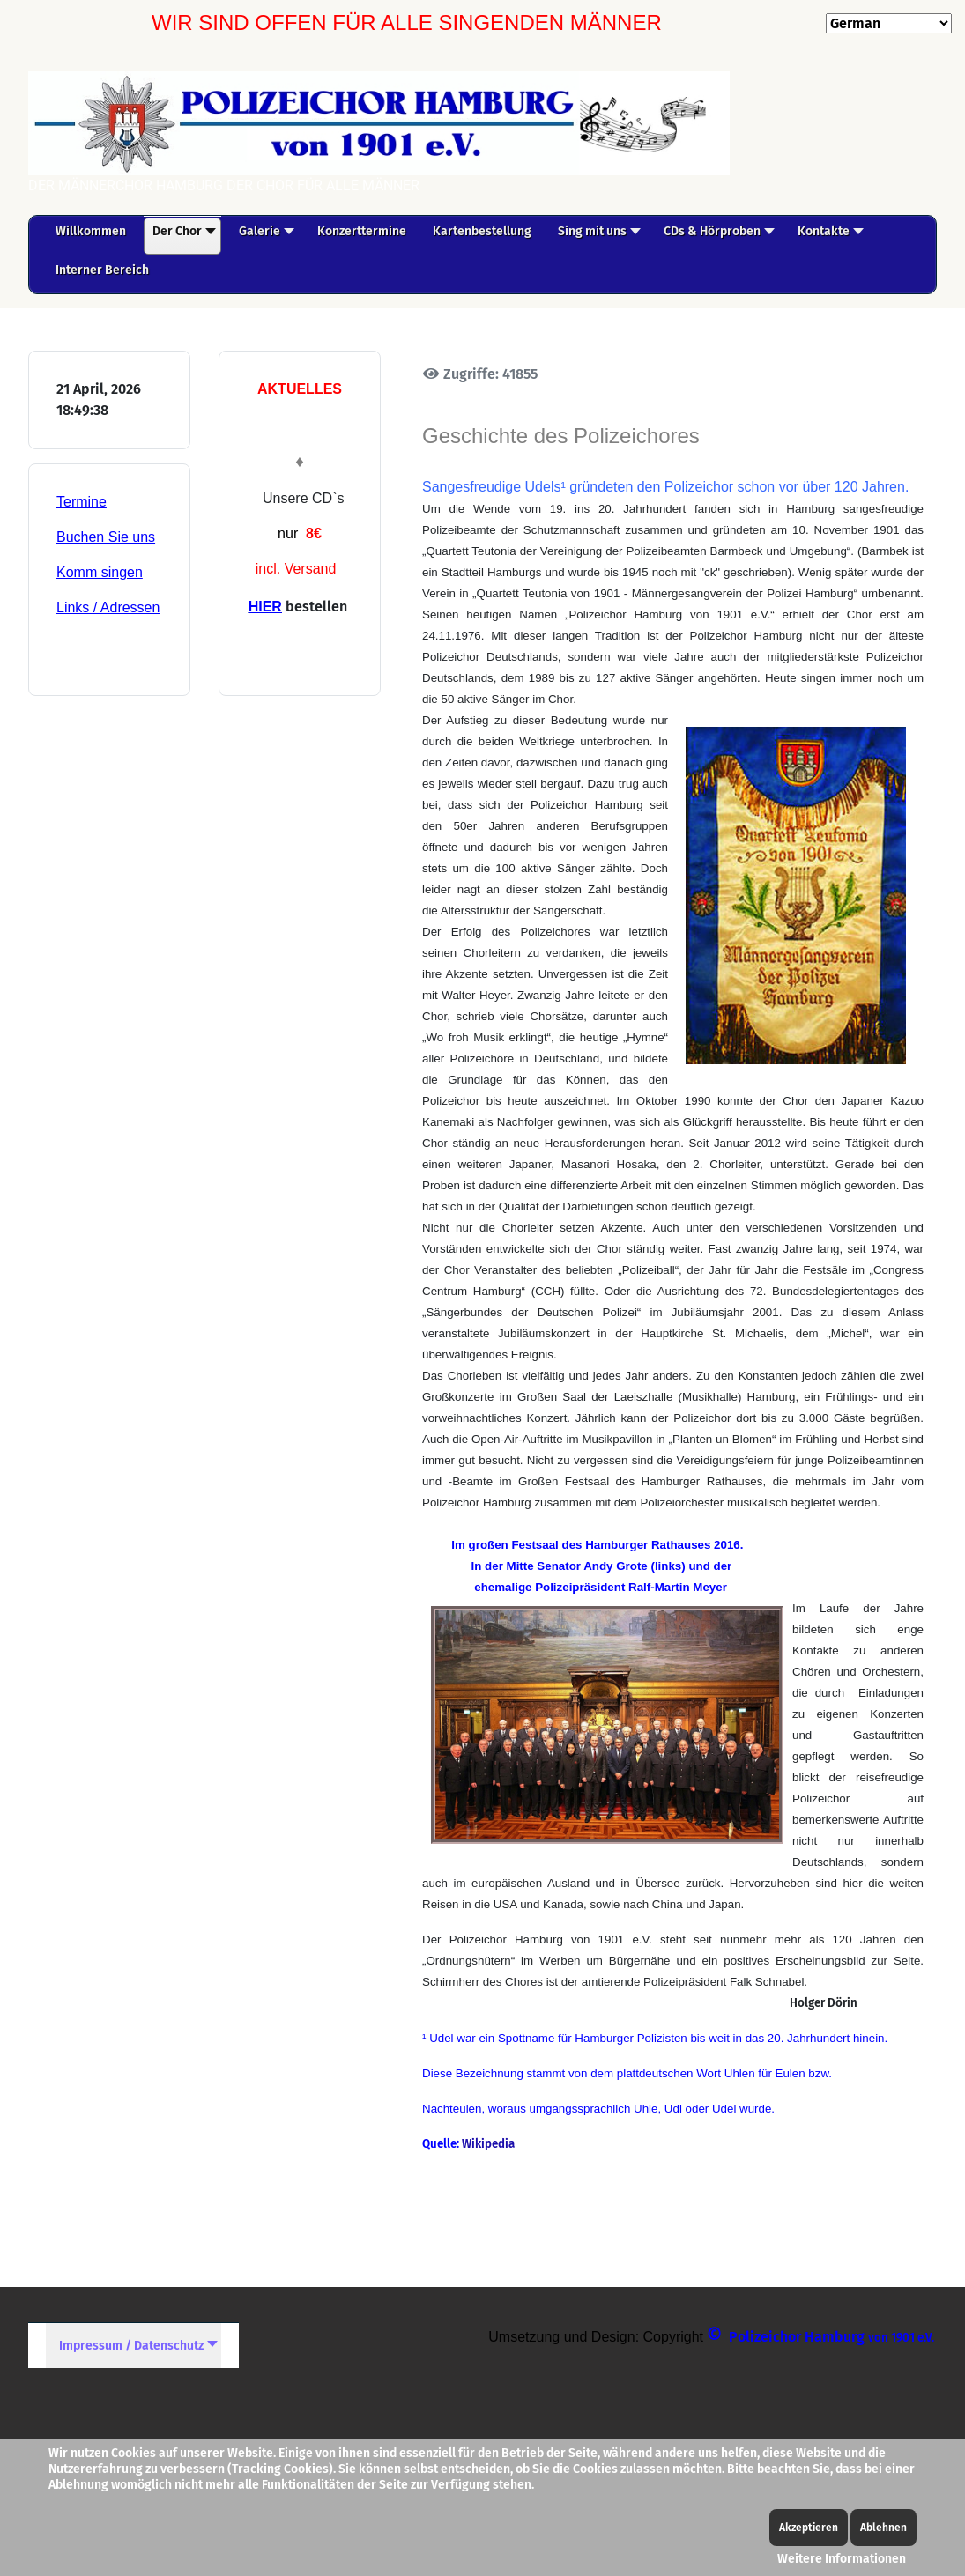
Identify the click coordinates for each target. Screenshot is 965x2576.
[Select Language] (889, 23)
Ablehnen (883, 2527)
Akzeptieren (808, 2527)
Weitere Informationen (841, 2558)
